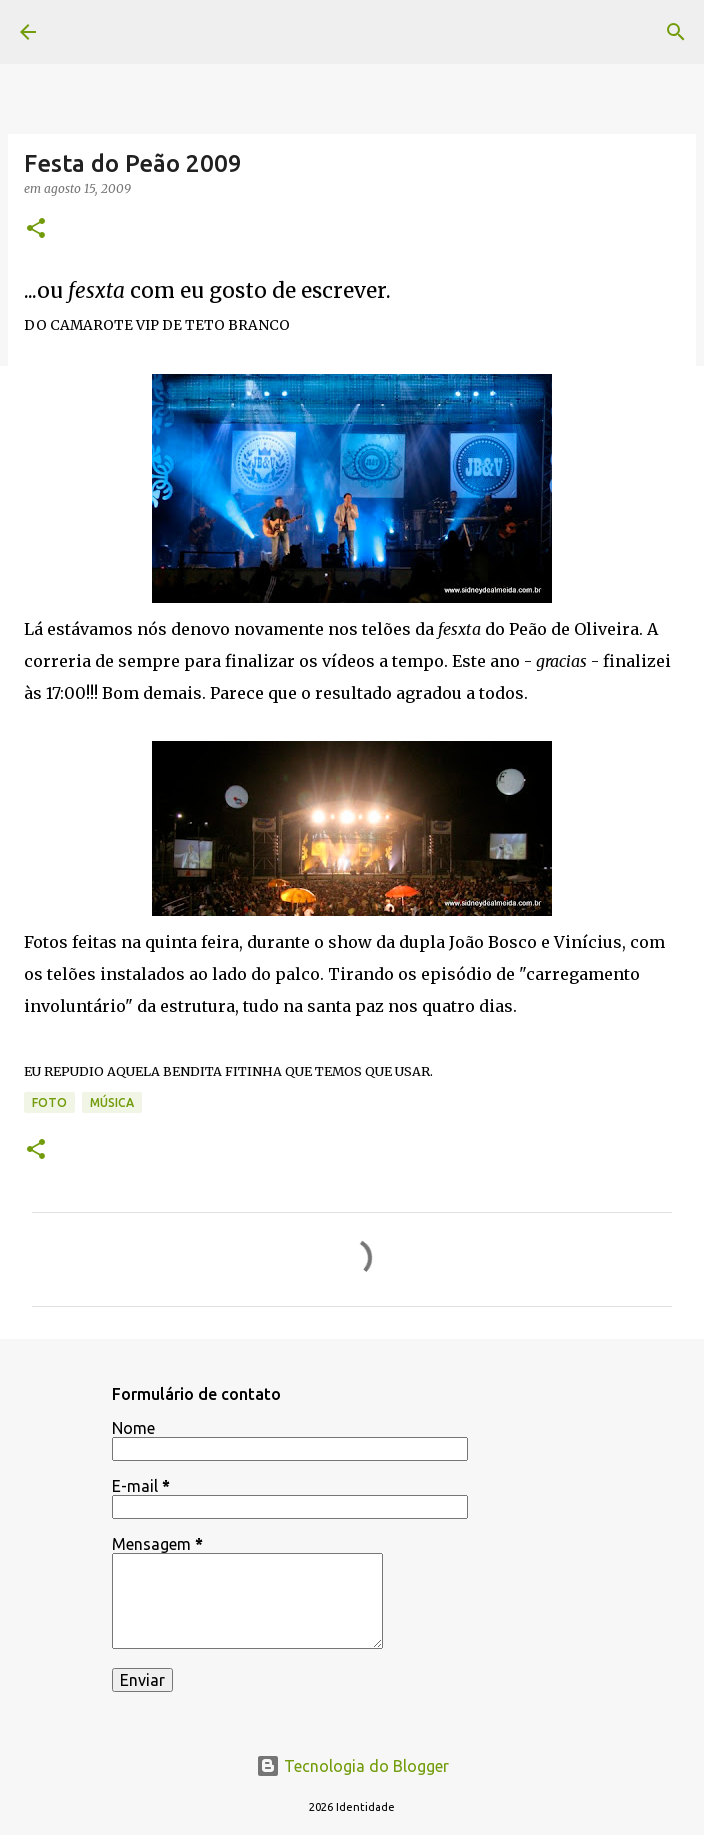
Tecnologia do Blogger (352, 1766)
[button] (36, 229)
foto (49, 1102)
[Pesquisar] (676, 32)
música (112, 1102)
